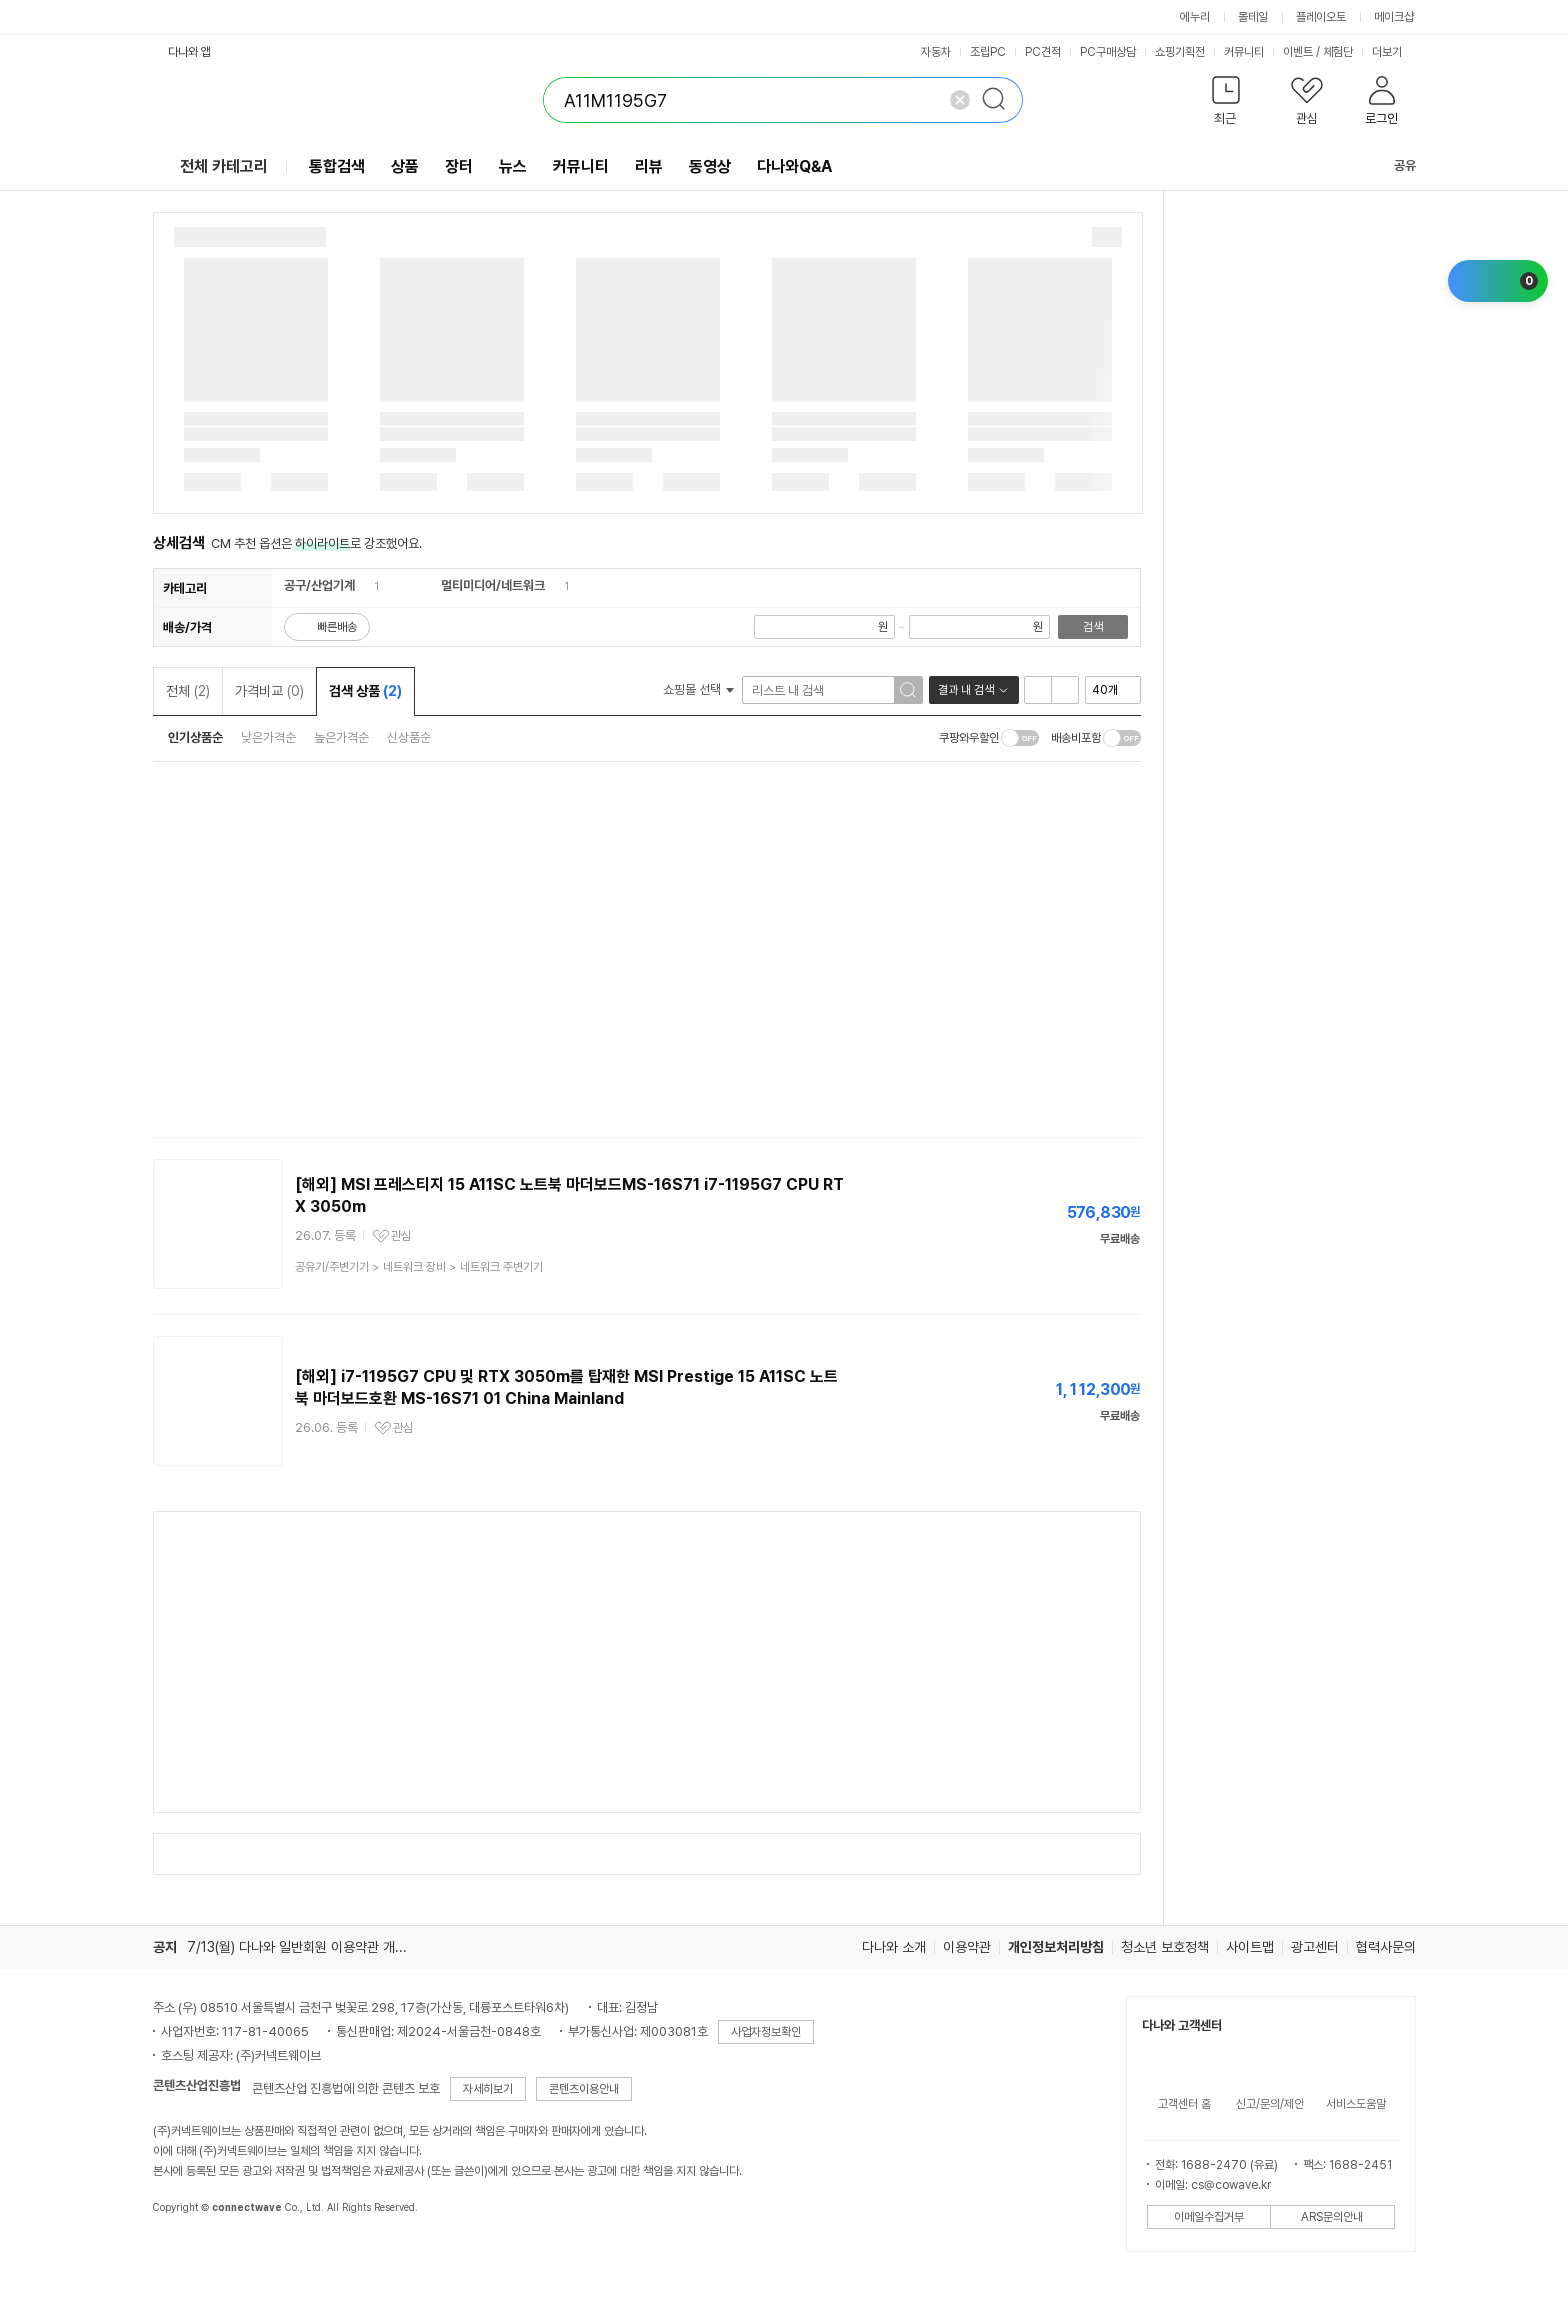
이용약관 (967, 1947)
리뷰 (649, 166)
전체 (188, 691)
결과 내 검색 (966, 690)
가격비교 (269, 691)
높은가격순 (341, 737)
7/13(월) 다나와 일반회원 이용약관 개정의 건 (311, 1947)
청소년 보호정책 (1165, 1947)
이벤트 (1298, 52)
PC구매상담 (1108, 52)
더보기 (1394, 52)
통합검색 (337, 166)
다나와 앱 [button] (189, 52)
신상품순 (409, 737)
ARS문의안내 (1332, 2217)
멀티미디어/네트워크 (493, 585)
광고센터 (1315, 1947)
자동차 (936, 52)
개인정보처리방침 (1056, 1947)
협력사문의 (1386, 1947)
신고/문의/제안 (1270, 2104)
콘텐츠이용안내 (584, 2089)
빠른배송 (337, 627)
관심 (401, 1236)
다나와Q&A (794, 166)
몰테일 (1253, 17)
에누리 (1195, 17)
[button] (1226, 104)
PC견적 (1043, 52)
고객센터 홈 (1184, 2104)
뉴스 (513, 166)
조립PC (988, 52)
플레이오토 (1321, 17)
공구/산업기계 (319, 585)
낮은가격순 (268, 737)
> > (419, 1267)
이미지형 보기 (1065, 690)
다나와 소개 (894, 1947)
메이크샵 (1394, 17)
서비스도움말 (1356, 2104)
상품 (405, 166)
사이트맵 (1250, 1947)
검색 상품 (365, 691)
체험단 (1338, 52)
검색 (1093, 627)
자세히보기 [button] (488, 2089)
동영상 (710, 166)
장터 (459, 166)
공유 (1393, 165)
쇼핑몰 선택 (698, 689)
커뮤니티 (1244, 52)
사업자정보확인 (766, 2032)
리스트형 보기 (1038, 690)
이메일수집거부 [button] (1209, 2217)
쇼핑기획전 (1180, 52)
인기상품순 (195, 737)
